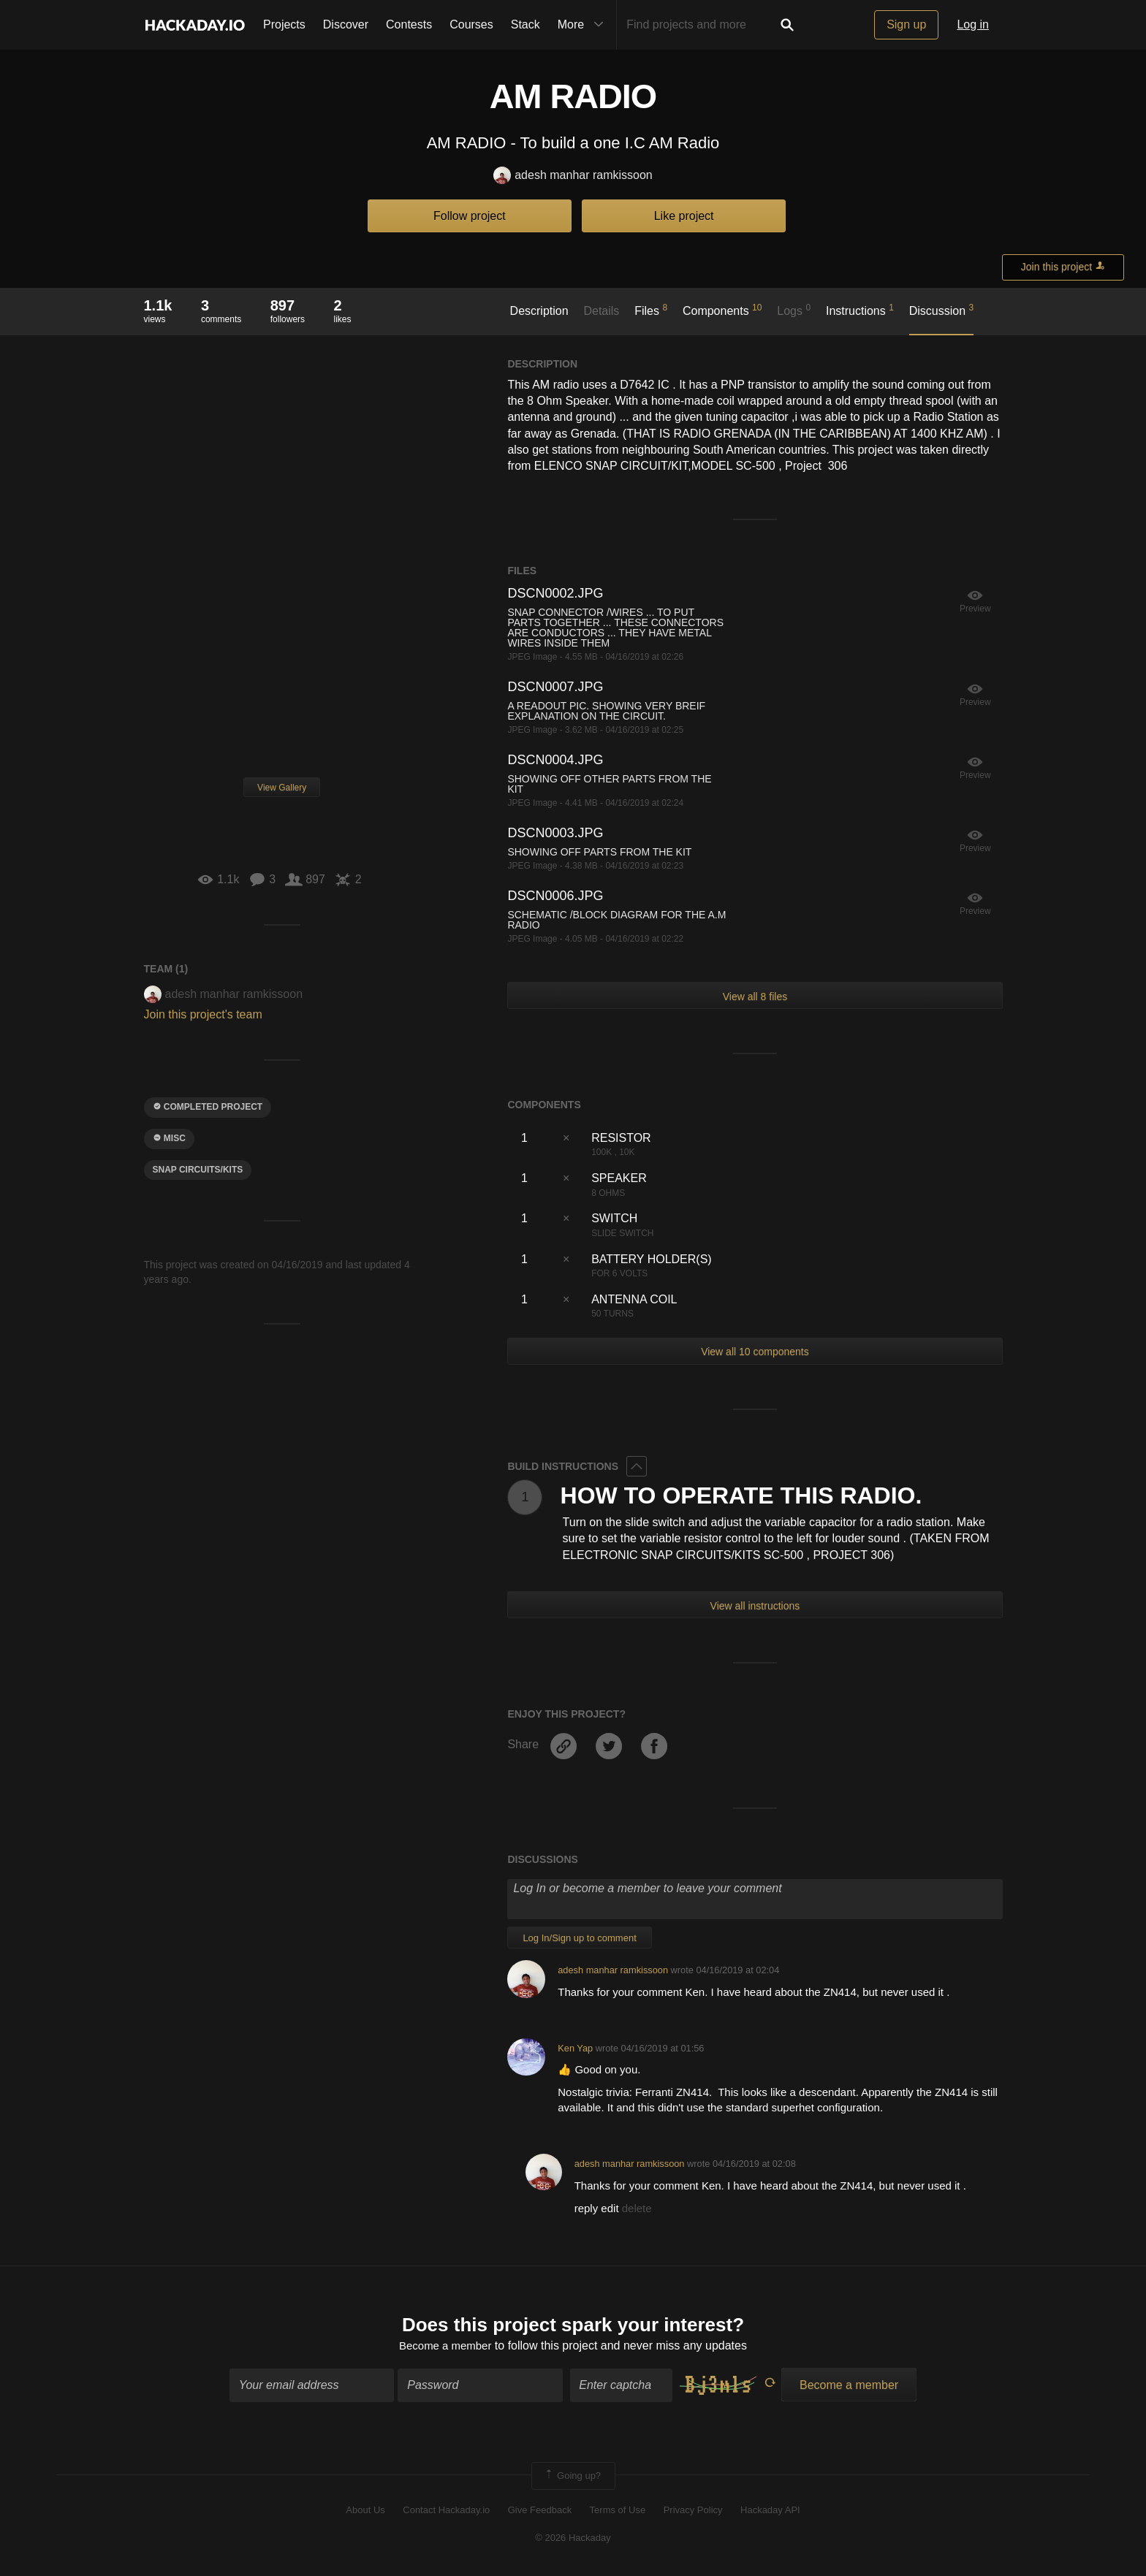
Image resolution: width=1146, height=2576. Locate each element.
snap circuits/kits (198, 1170)
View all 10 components (755, 1351)
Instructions (860, 309)
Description (539, 311)
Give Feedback (540, 2511)
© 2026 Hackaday (573, 2539)
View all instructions (755, 1606)
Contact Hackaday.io (446, 2511)
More (584, 25)
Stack (525, 24)
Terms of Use (618, 2511)
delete (637, 2208)
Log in (973, 24)
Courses (471, 24)
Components (722, 309)
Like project (684, 216)
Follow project (469, 216)
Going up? (572, 2477)
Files (650, 309)
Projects (284, 24)
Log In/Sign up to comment (579, 1937)
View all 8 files (755, 996)
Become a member (445, 2347)
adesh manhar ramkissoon (573, 175)
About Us (365, 2511)
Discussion (941, 309)
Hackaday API (770, 2511)
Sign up (906, 24)
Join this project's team (203, 1014)
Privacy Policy (693, 2511)
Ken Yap (575, 2048)
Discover (345, 24)
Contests (409, 24)
